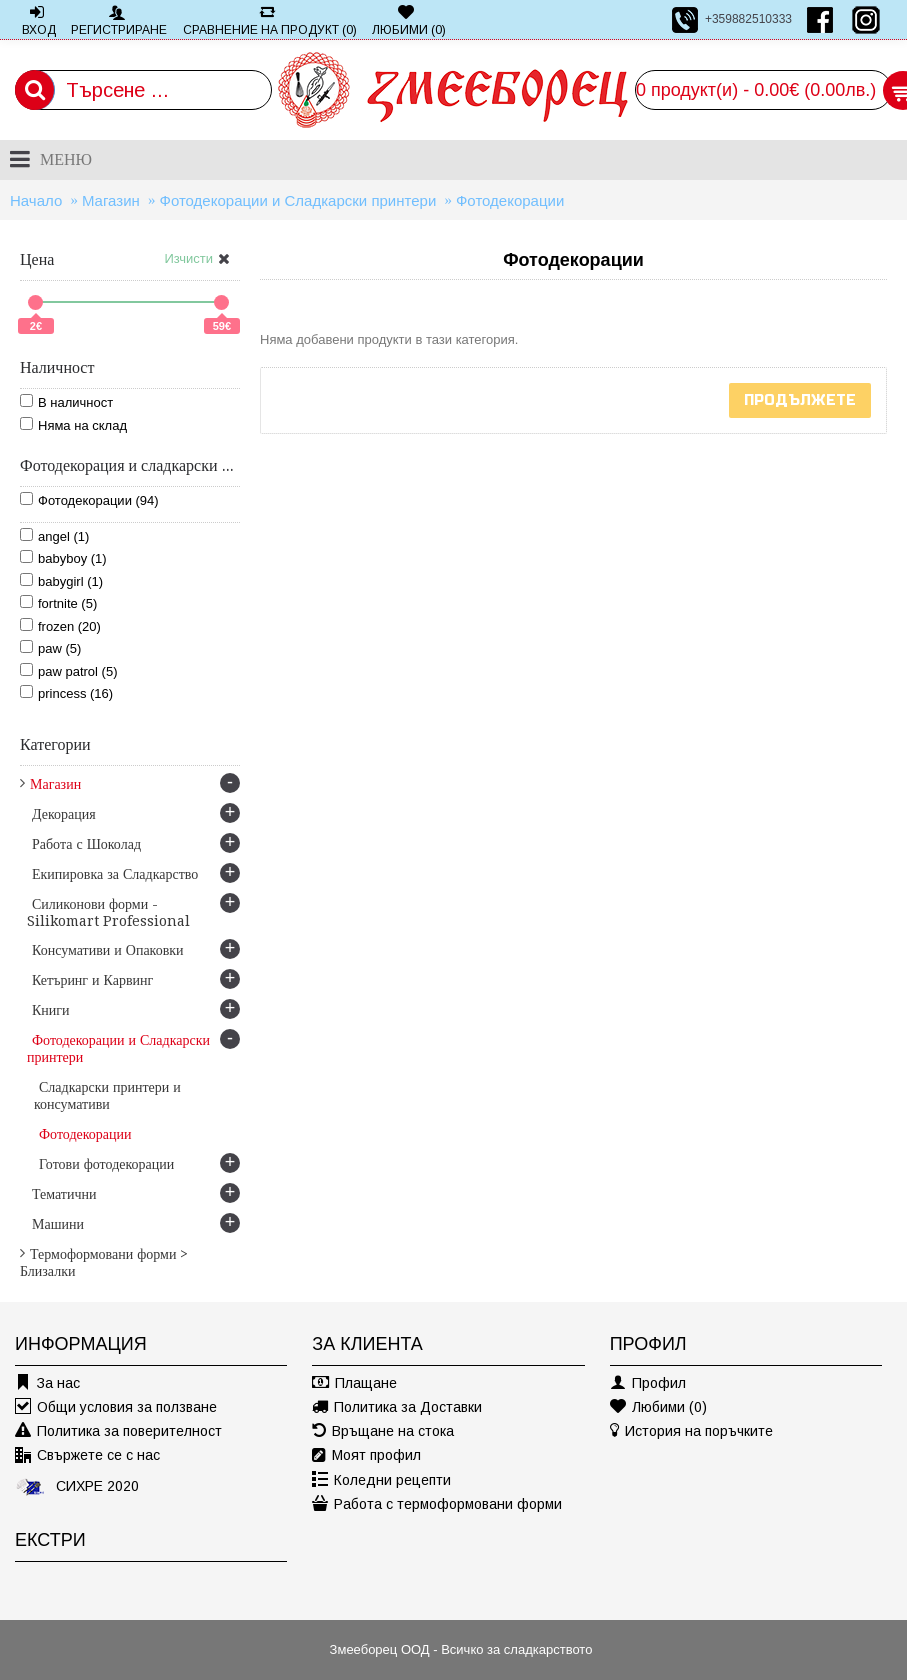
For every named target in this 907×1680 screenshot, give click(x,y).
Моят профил (366, 1455)
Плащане (354, 1383)
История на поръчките (691, 1431)
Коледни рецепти (381, 1480)
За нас (47, 1383)
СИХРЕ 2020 (77, 1485)
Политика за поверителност (118, 1431)
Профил (648, 1383)
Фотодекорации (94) (89, 500)
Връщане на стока (383, 1431)
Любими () (658, 1407)
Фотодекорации (510, 200)
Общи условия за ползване (116, 1407)
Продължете (800, 400)
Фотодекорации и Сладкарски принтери (297, 200)
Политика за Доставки (397, 1407)
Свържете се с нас (87, 1455)
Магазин (111, 200)
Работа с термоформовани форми (437, 1504)
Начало (36, 200)
